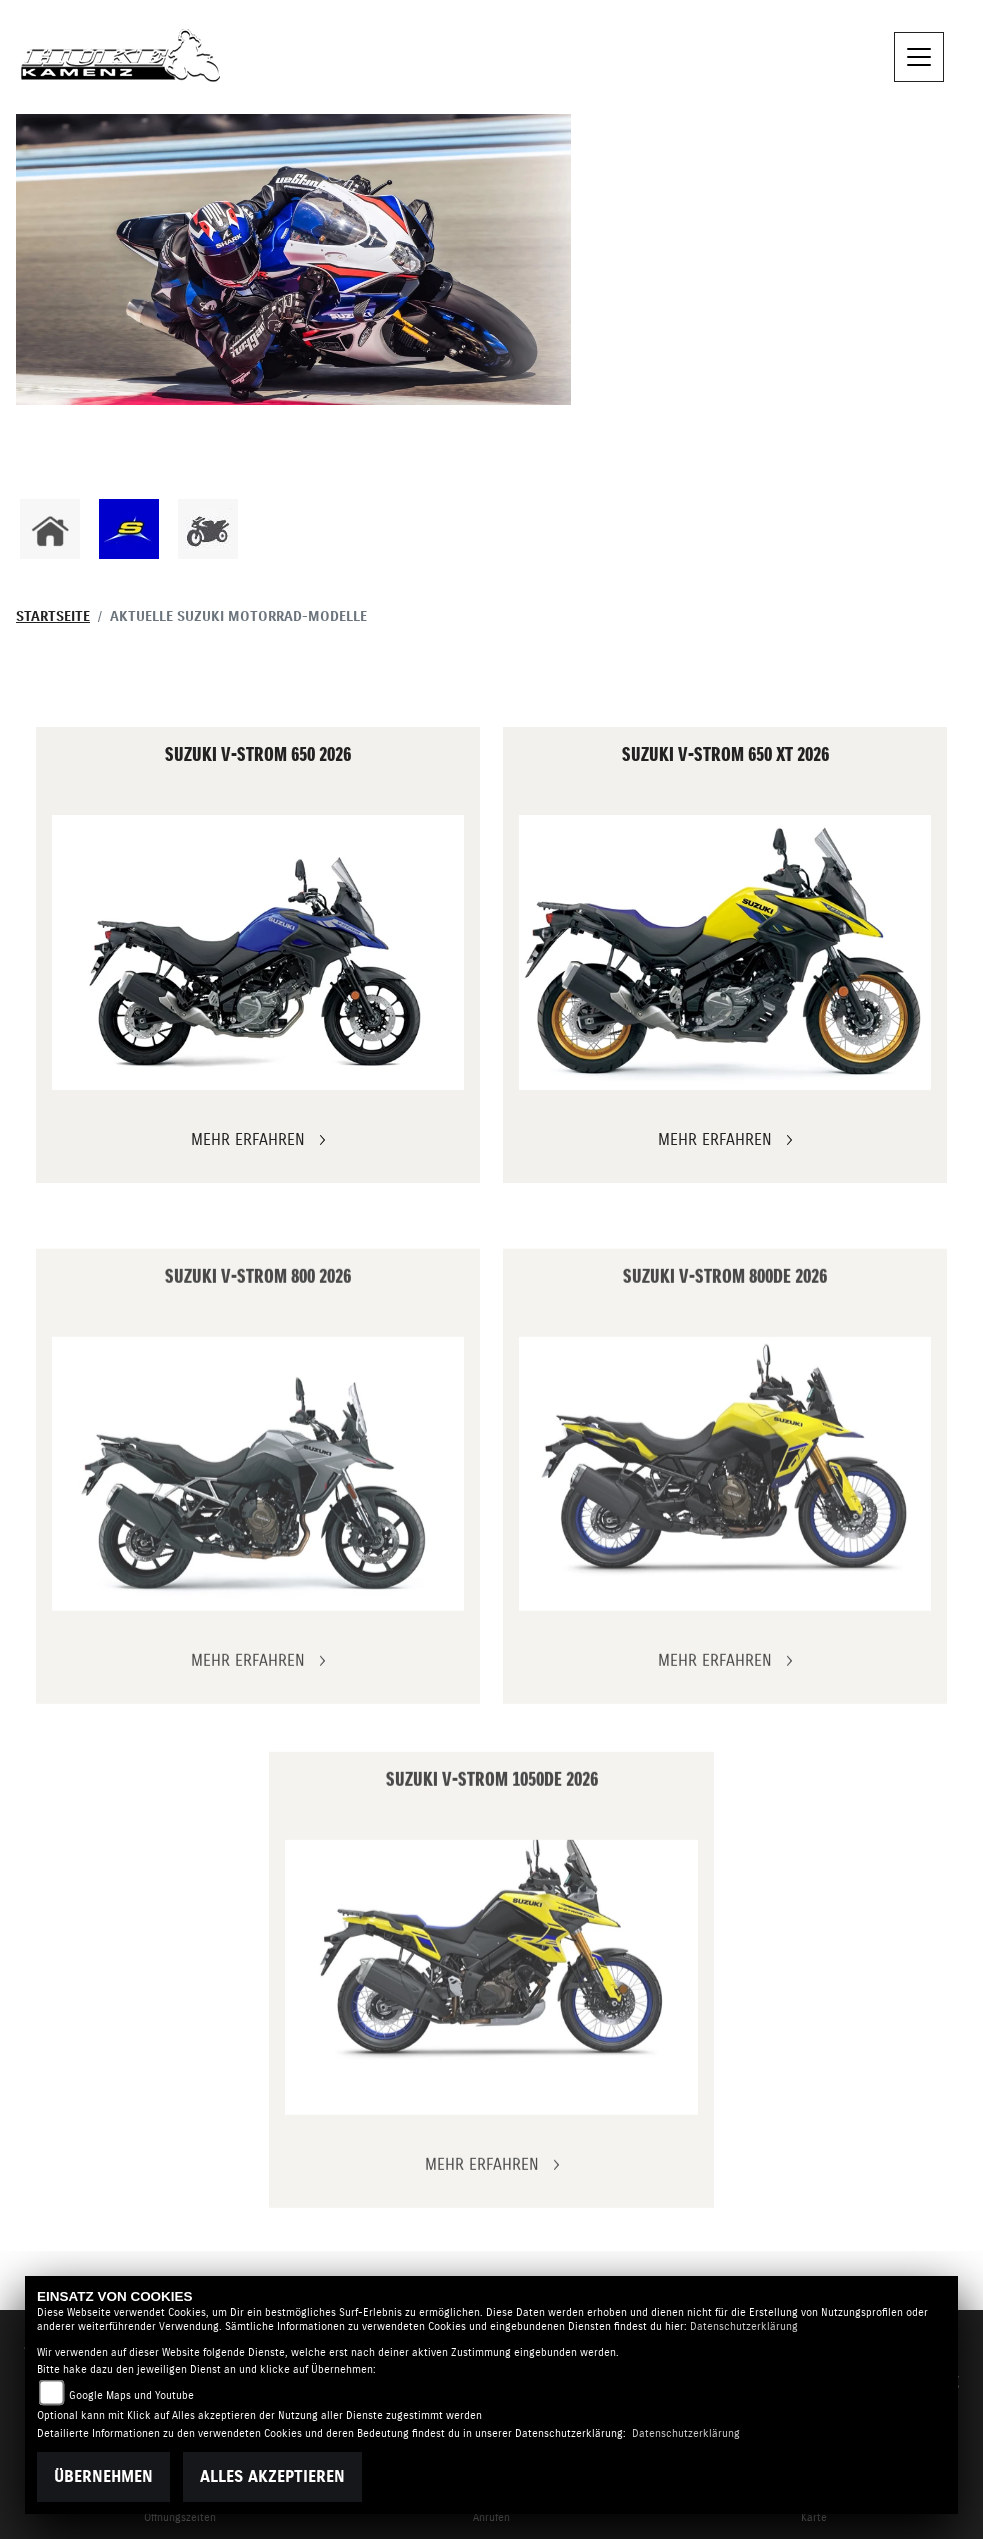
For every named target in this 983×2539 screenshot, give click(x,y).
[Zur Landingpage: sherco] (129, 529)
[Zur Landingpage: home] (50, 529)
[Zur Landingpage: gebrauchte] (208, 529)
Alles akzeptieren (272, 2477)
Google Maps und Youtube (131, 2395)
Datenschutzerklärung (744, 2326)
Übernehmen (103, 2477)
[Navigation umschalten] (919, 57)
